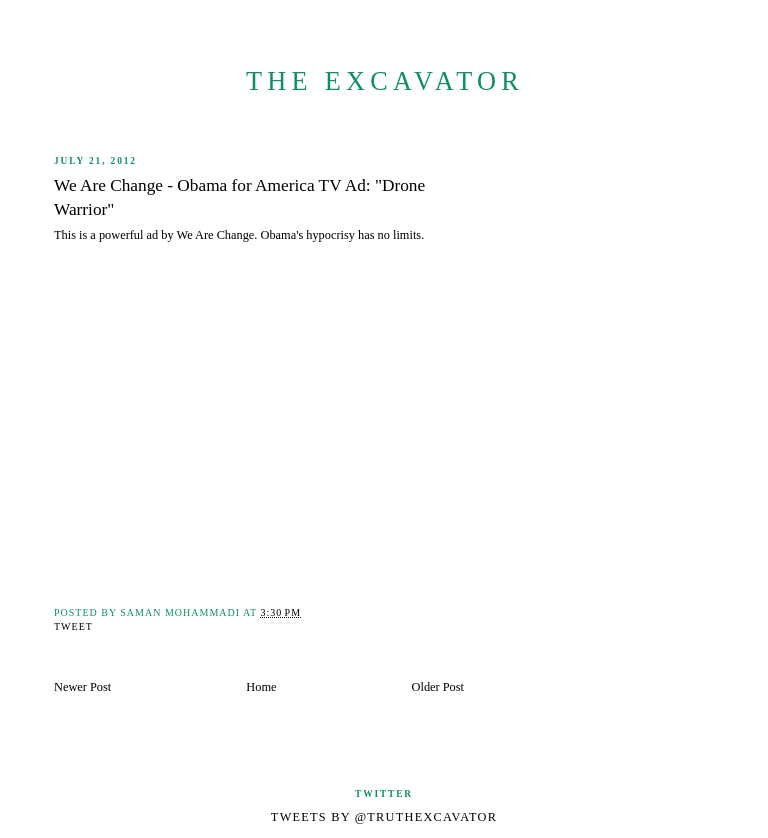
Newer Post (82, 687)
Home (261, 687)
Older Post (438, 687)
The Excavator (385, 81)
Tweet (73, 626)
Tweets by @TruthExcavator (384, 817)
